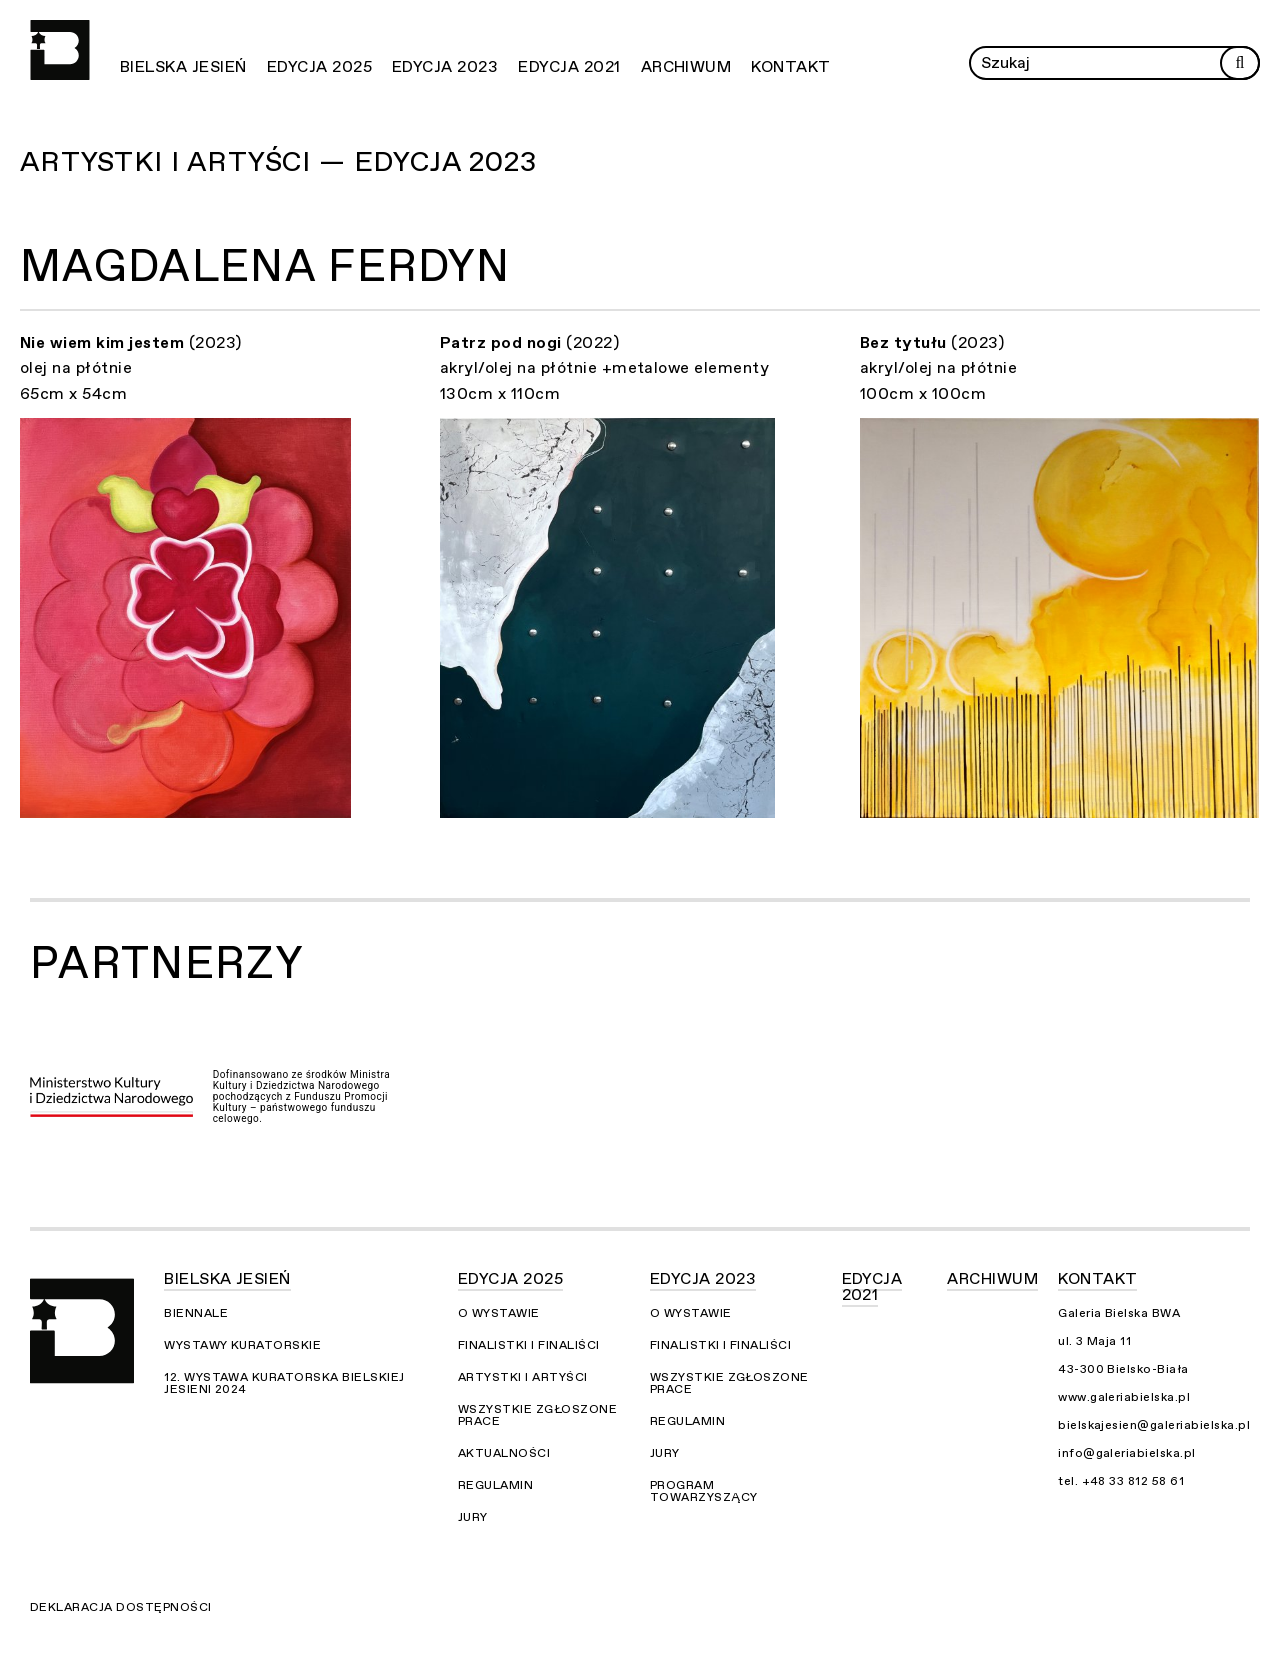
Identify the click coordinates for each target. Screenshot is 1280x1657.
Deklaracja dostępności (121, 1607)
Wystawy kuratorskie (242, 1345)
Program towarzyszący (704, 1491)
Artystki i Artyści (523, 1377)
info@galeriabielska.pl (1127, 1453)
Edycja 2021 (569, 67)
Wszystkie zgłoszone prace (537, 1415)
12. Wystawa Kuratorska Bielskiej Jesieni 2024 (284, 1383)
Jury (473, 1517)
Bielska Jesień (183, 67)
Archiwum (686, 67)
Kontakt (790, 67)
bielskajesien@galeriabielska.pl (1154, 1425)
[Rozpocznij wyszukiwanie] (1240, 63)
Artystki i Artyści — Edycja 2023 (278, 162)
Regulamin (495, 1485)
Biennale (196, 1313)
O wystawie (499, 1313)
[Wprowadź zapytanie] (1114, 63)
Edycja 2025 (319, 67)
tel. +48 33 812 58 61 (1121, 1481)
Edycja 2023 (445, 67)
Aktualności (504, 1453)
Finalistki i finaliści (529, 1345)
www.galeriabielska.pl (1124, 1397)
